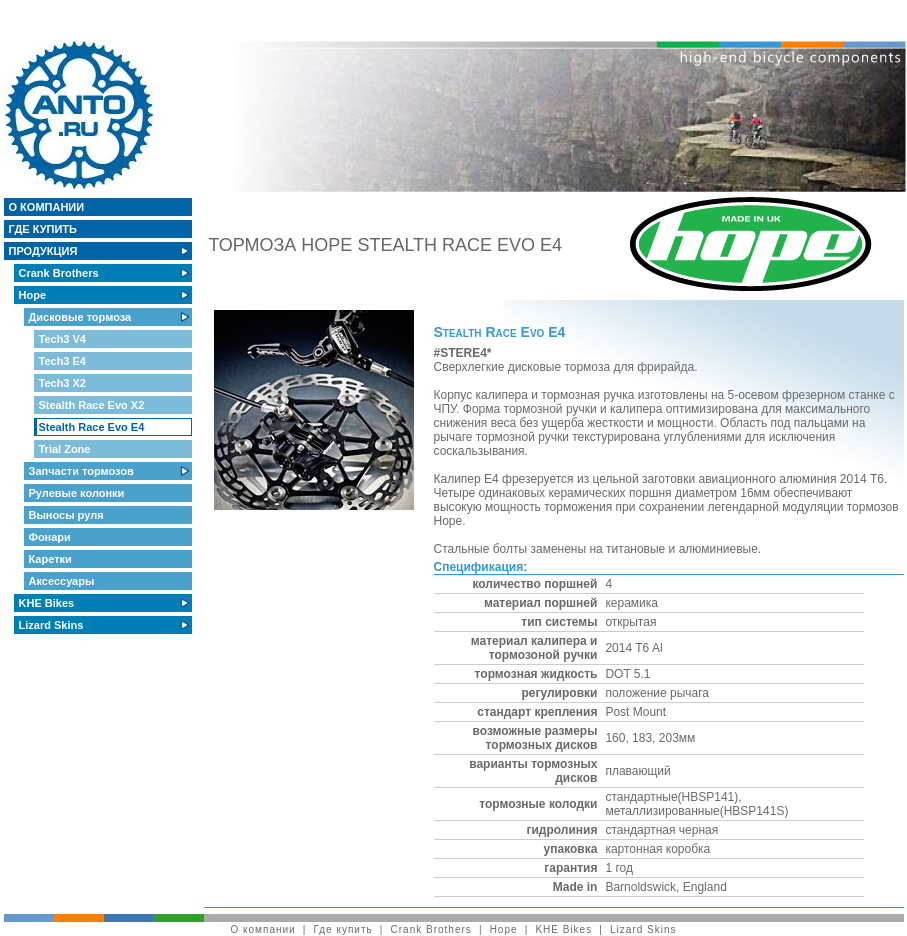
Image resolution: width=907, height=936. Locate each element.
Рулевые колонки (78, 493)
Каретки (52, 559)
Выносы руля (68, 515)
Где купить (45, 229)
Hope (34, 295)
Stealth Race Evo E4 (93, 427)
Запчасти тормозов (83, 471)
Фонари (51, 537)
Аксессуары (63, 581)
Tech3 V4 (64, 339)
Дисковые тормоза (82, 317)
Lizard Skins (53, 625)
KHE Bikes (48, 603)
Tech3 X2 (64, 383)
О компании (48, 207)
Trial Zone (66, 449)
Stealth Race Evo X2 (93, 405)
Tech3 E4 (64, 361)
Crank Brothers (60, 273)
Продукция (45, 251)
